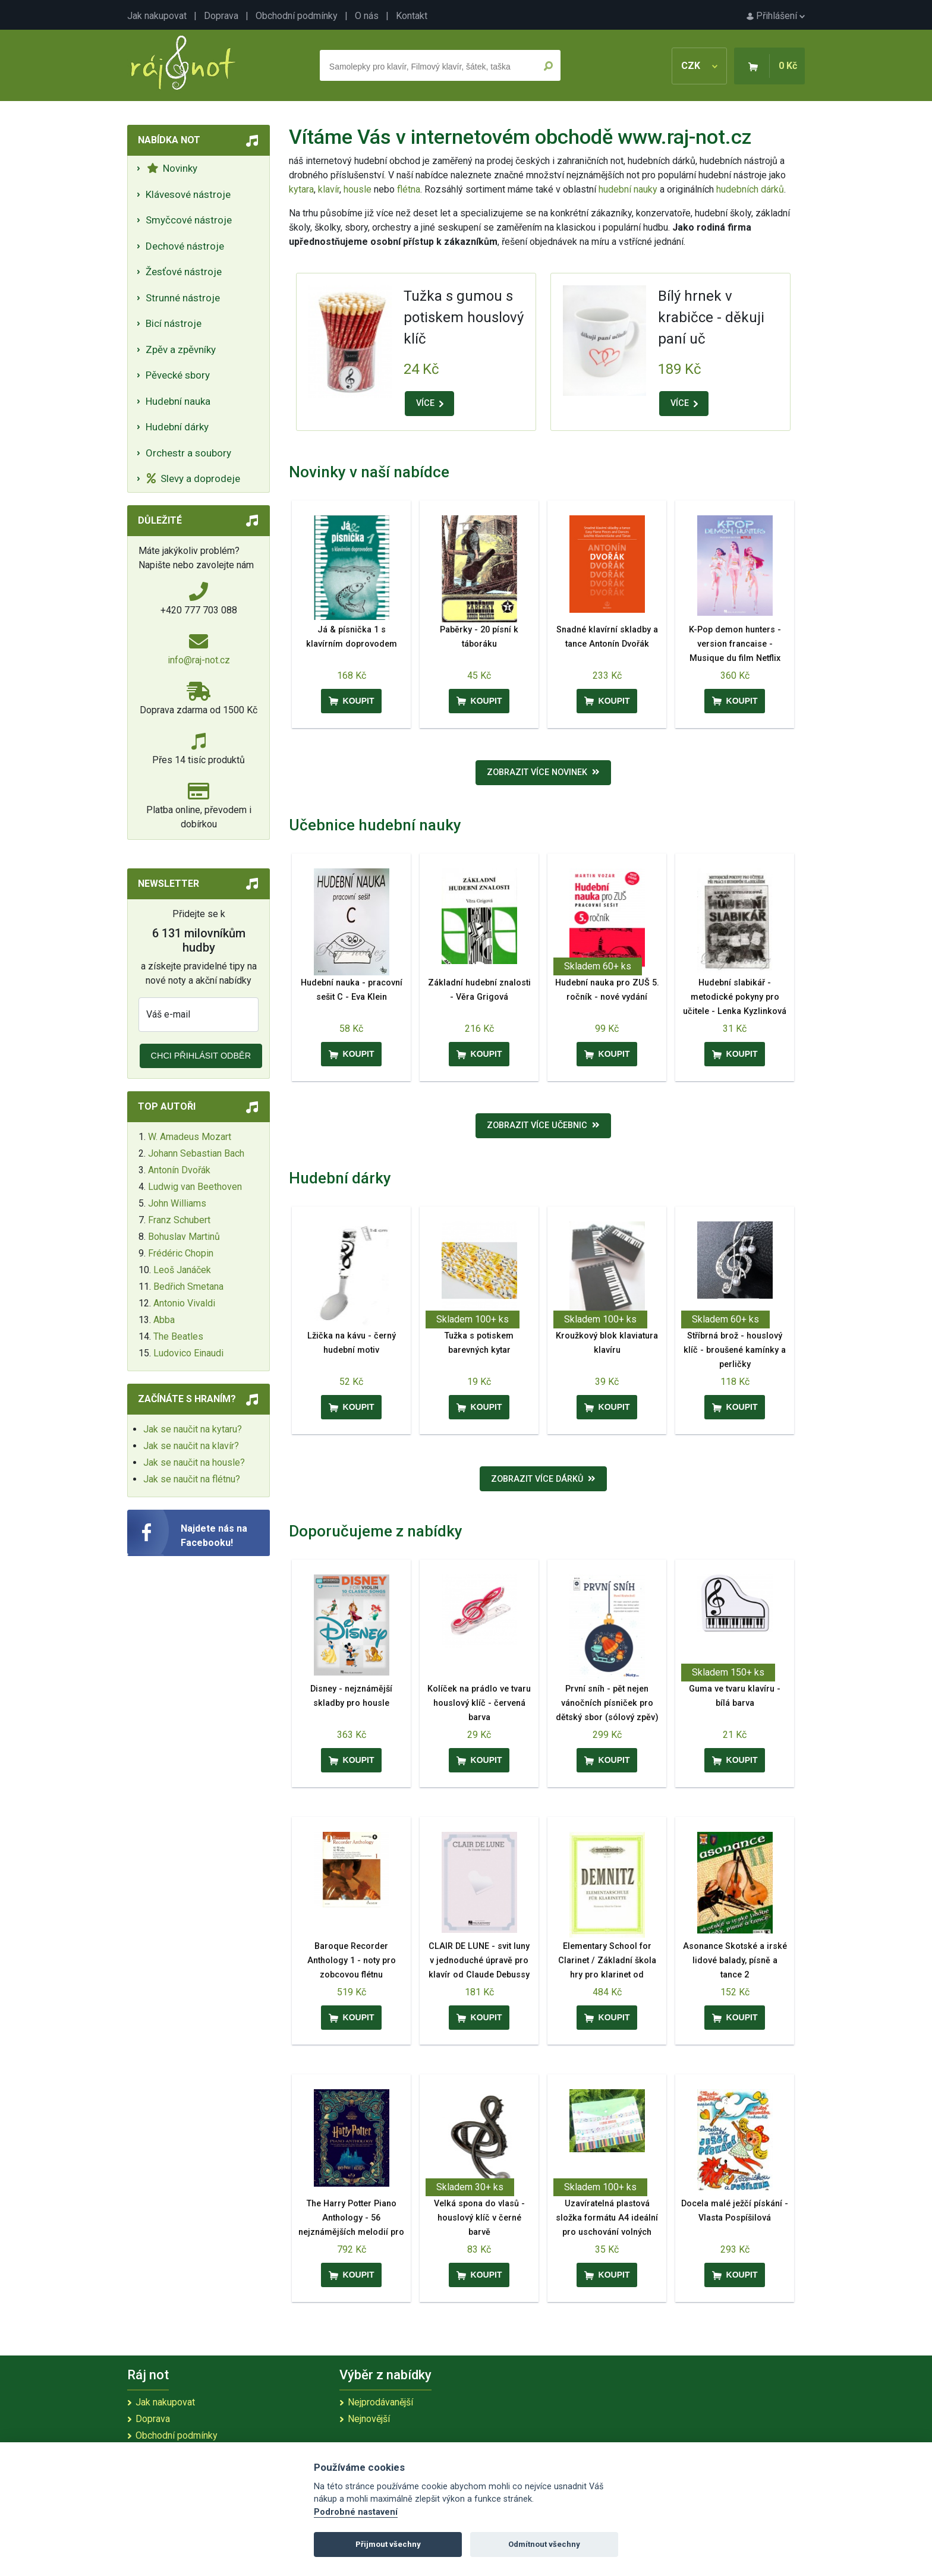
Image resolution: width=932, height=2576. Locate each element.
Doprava (221, 15)
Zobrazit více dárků (543, 1479)
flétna (408, 189)
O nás (367, 15)
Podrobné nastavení (356, 2512)
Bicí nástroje (173, 323)
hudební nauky (628, 189)
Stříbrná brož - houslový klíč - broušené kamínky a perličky (735, 1350)
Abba (164, 1319)
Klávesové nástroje (188, 194)
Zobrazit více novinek (543, 772)
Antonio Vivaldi (184, 1303)
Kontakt (411, 15)
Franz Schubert (179, 1220)
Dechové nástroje (185, 246)
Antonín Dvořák (179, 1170)
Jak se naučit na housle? (194, 1462)
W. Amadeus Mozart (189, 1136)
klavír (328, 189)
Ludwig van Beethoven (195, 1186)
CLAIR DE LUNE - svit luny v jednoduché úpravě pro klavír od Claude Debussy (479, 1960)
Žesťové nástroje (184, 272)
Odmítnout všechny (544, 2544)
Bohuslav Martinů (184, 1236)
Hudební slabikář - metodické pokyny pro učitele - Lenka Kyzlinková (734, 997)
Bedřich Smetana (188, 1286)
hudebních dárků (750, 189)
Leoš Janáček (182, 1270)
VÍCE (429, 403)
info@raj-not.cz (199, 660)
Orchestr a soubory (188, 453)
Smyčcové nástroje (189, 220)
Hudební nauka (178, 401)
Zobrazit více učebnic (543, 1125)
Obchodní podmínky (297, 15)
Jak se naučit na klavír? (191, 1445)
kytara (301, 189)
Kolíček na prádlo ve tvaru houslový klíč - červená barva (479, 1703)
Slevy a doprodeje (193, 478)
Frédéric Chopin (180, 1253)
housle (359, 189)
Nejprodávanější (380, 2402)
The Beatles (178, 1336)
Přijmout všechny (388, 2544)
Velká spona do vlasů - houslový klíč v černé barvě (479, 2218)
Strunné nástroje (183, 298)
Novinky (172, 168)
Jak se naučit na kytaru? (192, 1429)
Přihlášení (776, 15)
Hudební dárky (177, 427)
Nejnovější (369, 2418)
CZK (699, 65)
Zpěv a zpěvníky (181, 349)
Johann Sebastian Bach (196, 1153)
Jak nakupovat (157, 15)
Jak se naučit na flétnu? (191, 1479)
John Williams (177, 1203)
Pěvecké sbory (178, 375)
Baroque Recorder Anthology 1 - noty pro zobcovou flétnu (351, 1960)
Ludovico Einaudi (188, 1353)
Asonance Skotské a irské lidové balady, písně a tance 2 (735, 1960)
